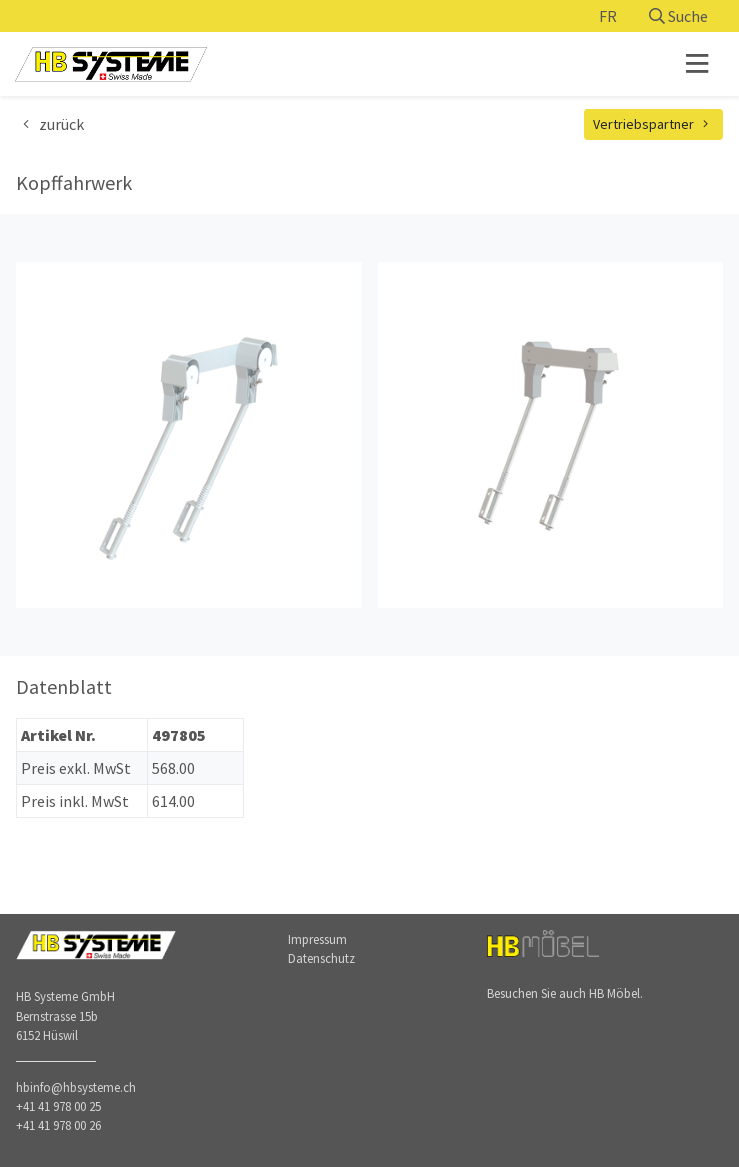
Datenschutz (321, 958)
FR (608, 16)
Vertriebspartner (654, 124)
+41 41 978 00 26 (58, 1125)
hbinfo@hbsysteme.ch (76, 1087)
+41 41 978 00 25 (58, 1106)
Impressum (317, 939)
